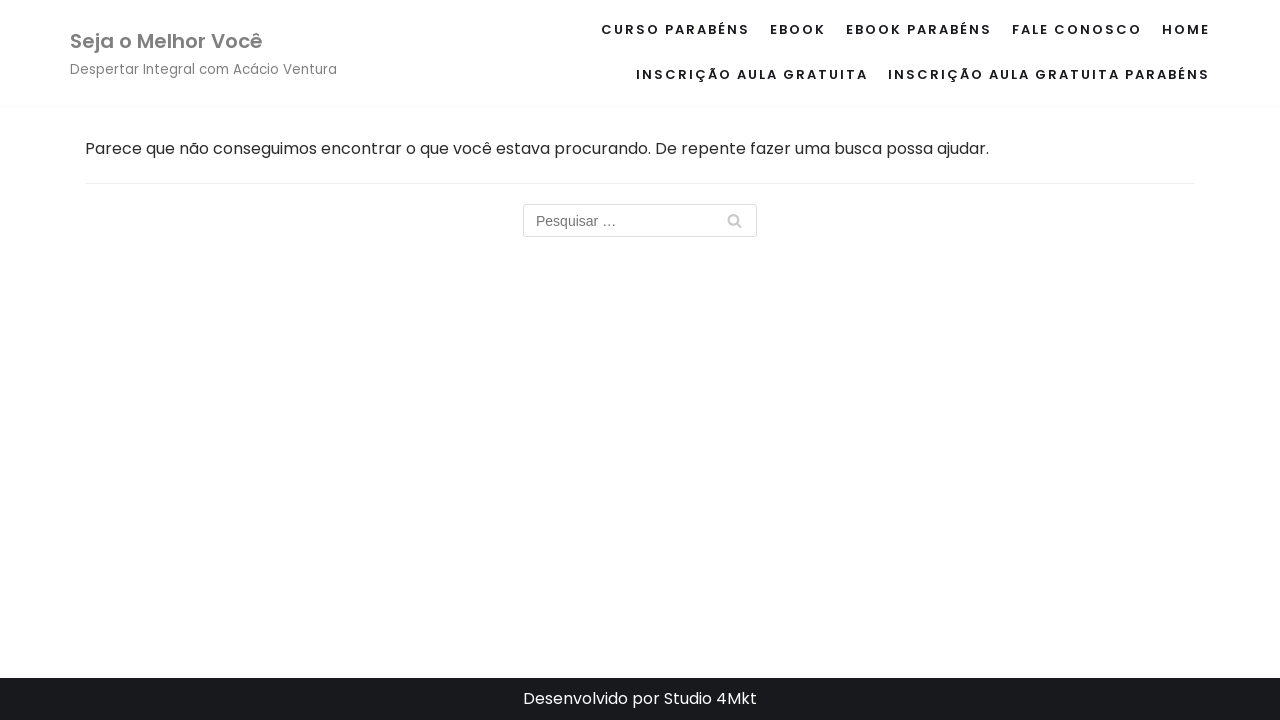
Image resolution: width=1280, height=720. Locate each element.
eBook (798, 29)
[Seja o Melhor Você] (203, 53)
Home (1186, 29)
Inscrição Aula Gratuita (752, 74)
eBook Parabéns (919, 29)
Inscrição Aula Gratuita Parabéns (1049, 74)
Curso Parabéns (675, 29)
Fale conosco (1077, 29)
